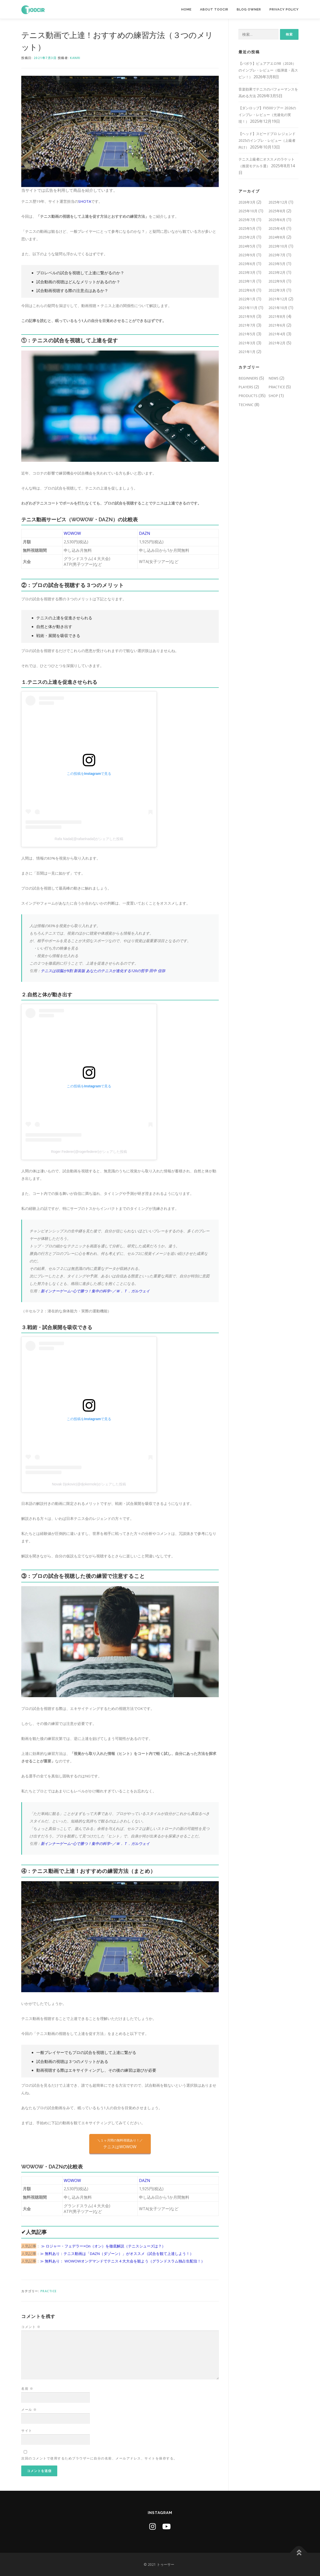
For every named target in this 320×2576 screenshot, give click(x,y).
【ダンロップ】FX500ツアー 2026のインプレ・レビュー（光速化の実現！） (267, 115)
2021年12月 (278, 299)
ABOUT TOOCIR (214, 9)
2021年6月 (277, 325)
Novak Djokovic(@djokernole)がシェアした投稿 (89, 1484)
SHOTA (84, 201)
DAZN (144, 533)
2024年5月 (247, 246)
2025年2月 (247, 237)
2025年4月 (277, 228)
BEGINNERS (248, 378)
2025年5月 (247, 228)
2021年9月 (247, 316)
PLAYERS (245, 387)
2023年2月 (277, 272)
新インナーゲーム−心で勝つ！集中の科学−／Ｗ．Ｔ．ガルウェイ (95, 1290)
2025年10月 (248, 211)
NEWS (273, 378)
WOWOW (72, 533)
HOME (186, 9)
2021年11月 (248, 307)
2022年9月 (277, 281)
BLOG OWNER (249, 9)
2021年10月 (278, 307)
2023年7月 (277, 255)
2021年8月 (277, 316)
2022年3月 (277, 290)
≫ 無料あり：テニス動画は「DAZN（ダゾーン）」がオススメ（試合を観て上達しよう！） (117, 2253)
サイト (26, 2430)
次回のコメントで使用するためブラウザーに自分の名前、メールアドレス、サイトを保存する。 (99, 2458)
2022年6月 (247, 290)
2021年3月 (247, 343)
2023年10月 (278, 246)
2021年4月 (277, 334)
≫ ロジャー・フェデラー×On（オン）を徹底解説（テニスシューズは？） (103, 2245)
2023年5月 (277, 263)
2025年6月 (277, 219)
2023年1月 (247, 281)
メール (29, 2409)
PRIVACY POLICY (284, 9)
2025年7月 (247, 219)
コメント (30, 2326)
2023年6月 (247, 263)
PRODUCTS (248, 395)
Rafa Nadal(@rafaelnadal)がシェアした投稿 (89, 839)
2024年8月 (277, 237)
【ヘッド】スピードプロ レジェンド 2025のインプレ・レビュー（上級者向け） (267, 140)
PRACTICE (48, 2291)
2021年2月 (277, 343)
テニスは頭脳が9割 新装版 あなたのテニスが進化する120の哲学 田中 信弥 (103, 970)
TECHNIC (246, 404)
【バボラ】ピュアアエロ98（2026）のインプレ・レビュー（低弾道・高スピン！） (268, 70)
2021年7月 (247, 325)
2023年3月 (247, 272)
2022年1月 (247, 299)
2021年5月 (247, 334)
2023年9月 (247, 255)
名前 (27, 2388)
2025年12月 (278, 202)
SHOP (273, 395)
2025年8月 (277, 211)
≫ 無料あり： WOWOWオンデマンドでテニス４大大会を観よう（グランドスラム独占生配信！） (122, 2260)
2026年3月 (247, 202)
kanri (75, 58)
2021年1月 (247, 351)
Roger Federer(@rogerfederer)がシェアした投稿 (89, 1152)
